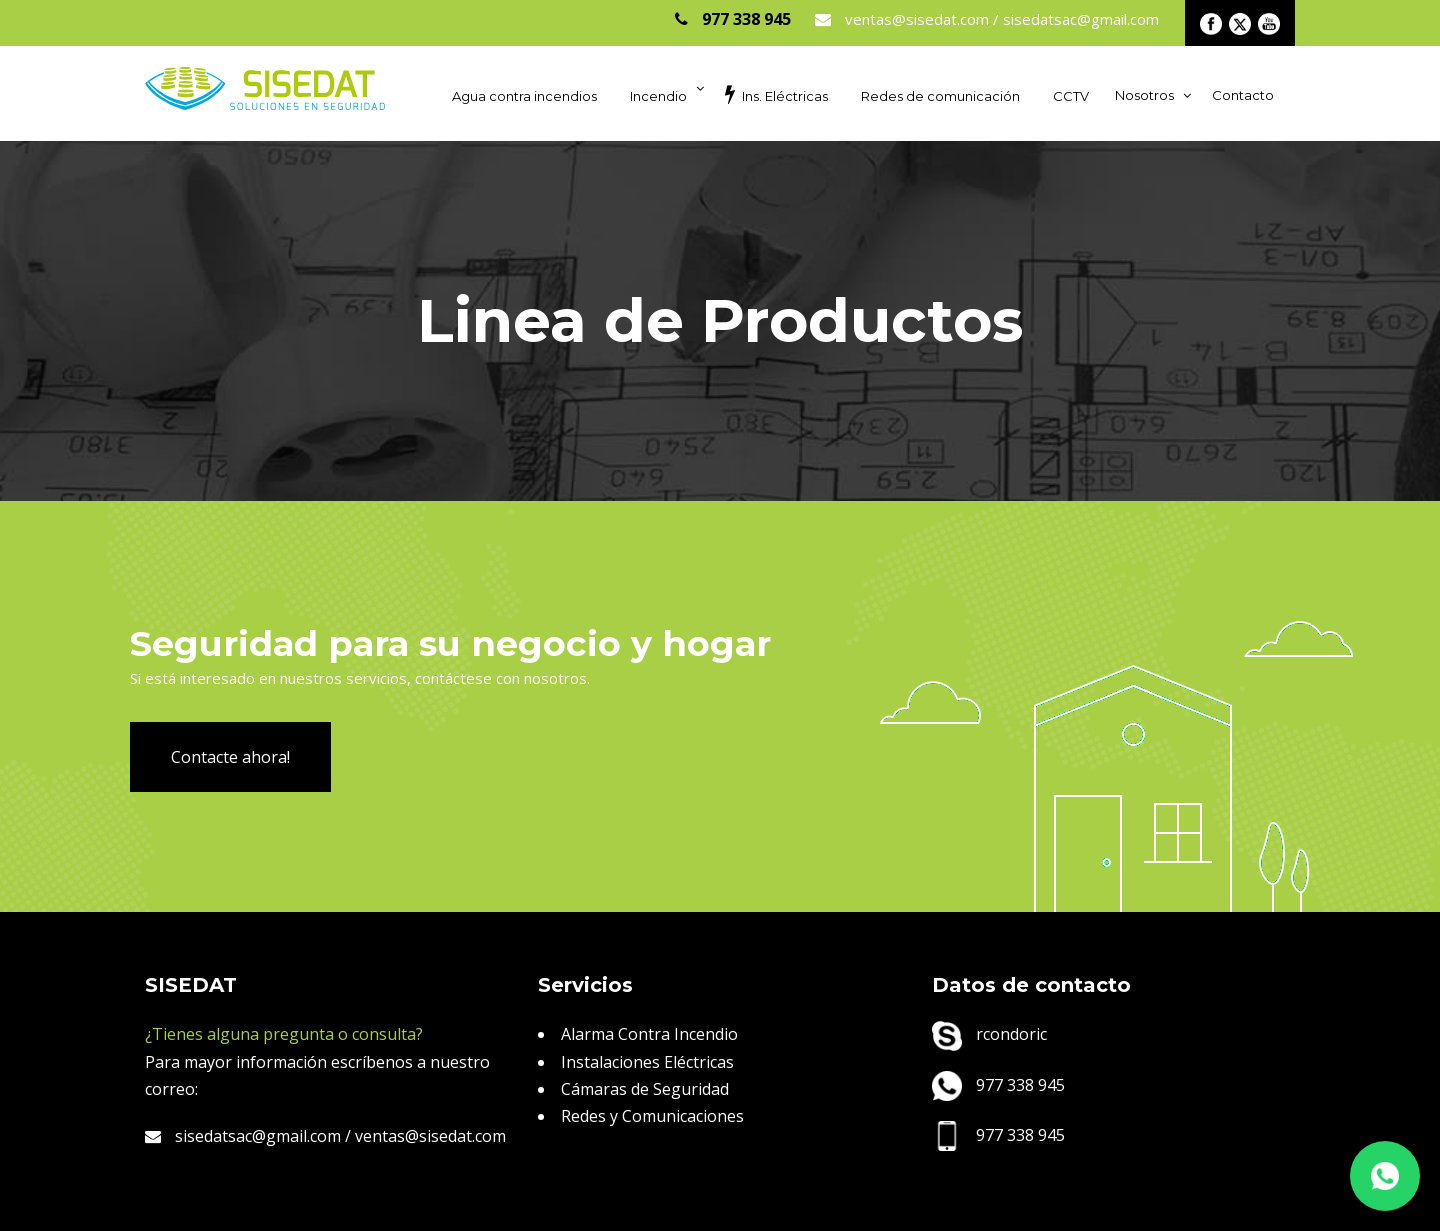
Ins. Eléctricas (776, 94)
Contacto (1243, 95)
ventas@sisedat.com (430, 1136)
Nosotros (1144, 95)
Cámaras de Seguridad (645, 1089)
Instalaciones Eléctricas (647, 1062)
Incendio (658, 96)
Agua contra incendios (524, 96)
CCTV (1071, 96)
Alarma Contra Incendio (649, 1034)
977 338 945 (998, 1085)
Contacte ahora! (230, 757)
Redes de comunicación (940, 96)
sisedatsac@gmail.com (243, 1136)
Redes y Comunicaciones (652, 1116)
